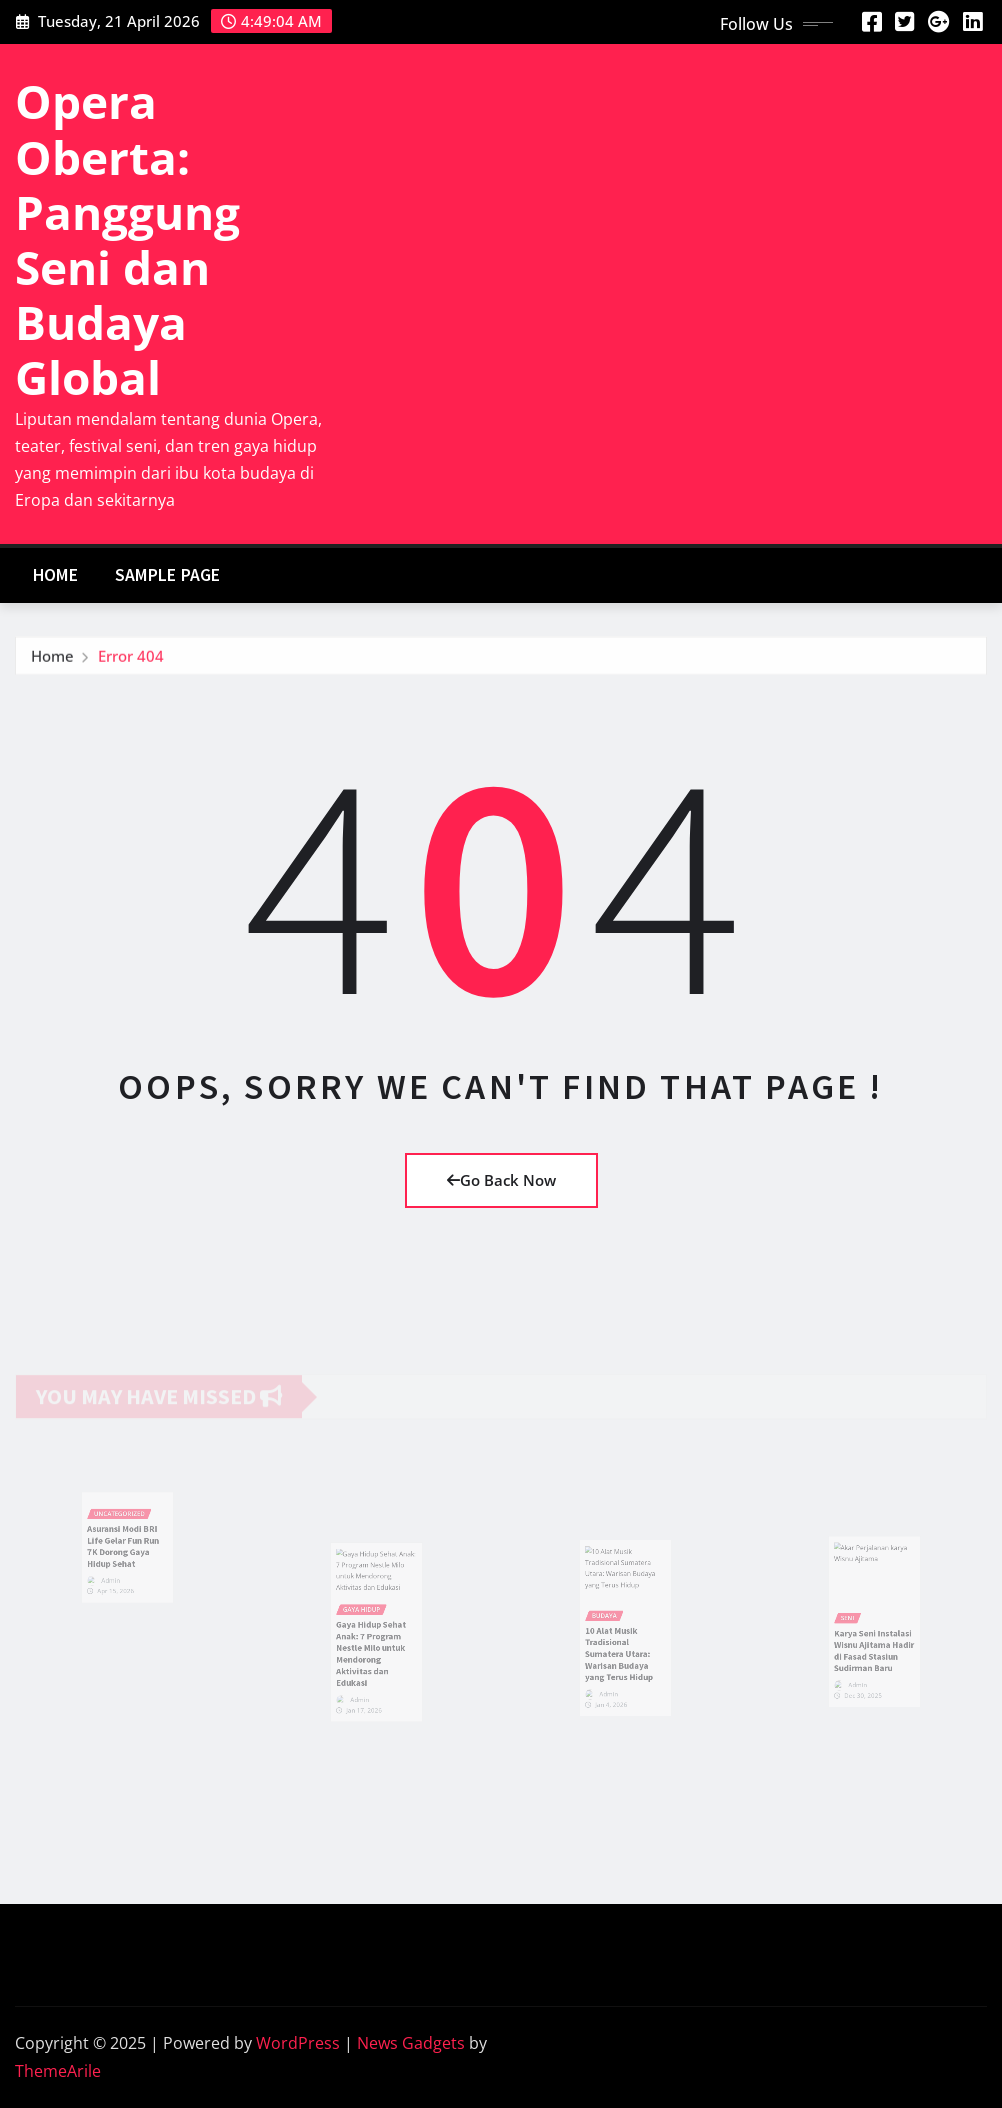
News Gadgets (411, 2043)
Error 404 (131, 659)
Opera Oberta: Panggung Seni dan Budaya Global (127, 239)
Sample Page (168, 575)
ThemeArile (58, 2071)
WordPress (298, 2043)
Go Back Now (501, 1180)
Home (56, 575)
